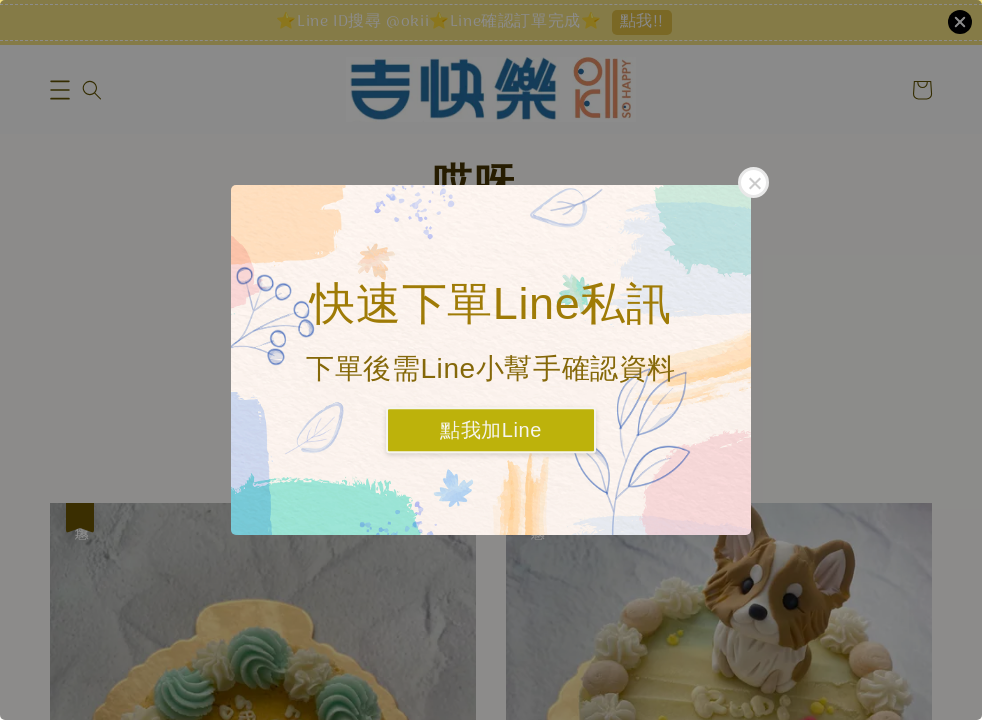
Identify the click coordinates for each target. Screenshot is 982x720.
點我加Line (491, 431)
